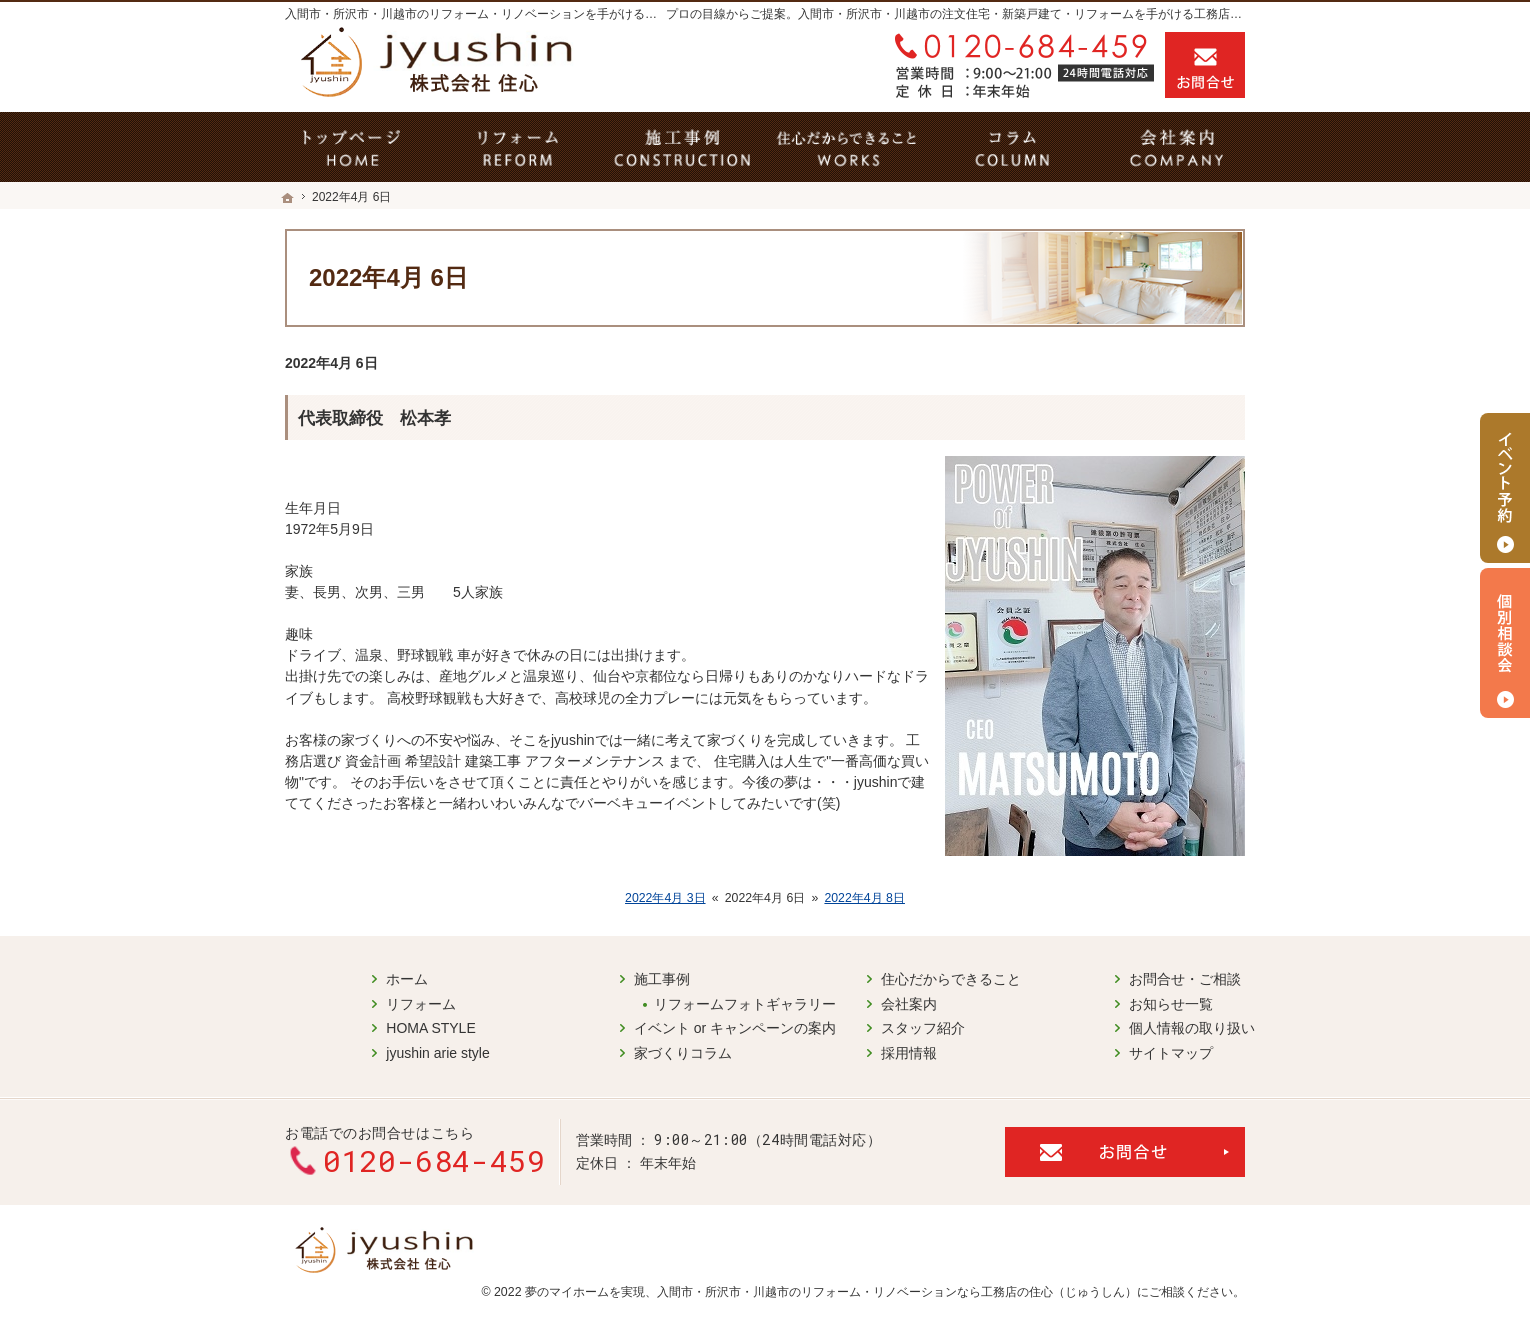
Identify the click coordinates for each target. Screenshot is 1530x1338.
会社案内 (823, 1002)
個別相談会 (1505, 643)
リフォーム (335, 1002)
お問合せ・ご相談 (1099, 978)
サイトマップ (1085, 1051)
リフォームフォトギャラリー (659, 1002)
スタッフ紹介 (837, 1027)
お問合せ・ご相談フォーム (1125, 1149)
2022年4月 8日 (864, 898)
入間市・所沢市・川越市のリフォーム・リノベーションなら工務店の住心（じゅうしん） (897, 1289)
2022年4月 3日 (665, 898)
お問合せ (1205, 65)
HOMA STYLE (344, 1027)
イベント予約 (1505, 488)
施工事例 (576, 978)
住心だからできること (865, 978)
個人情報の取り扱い (1106, 1027)
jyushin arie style (352, 1051)
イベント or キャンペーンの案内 (649, 1027)
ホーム (321, 978)
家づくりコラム (597, 1051)
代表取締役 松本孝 (374, 418)
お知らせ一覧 (1085, 1002)
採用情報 (823, 1051)
